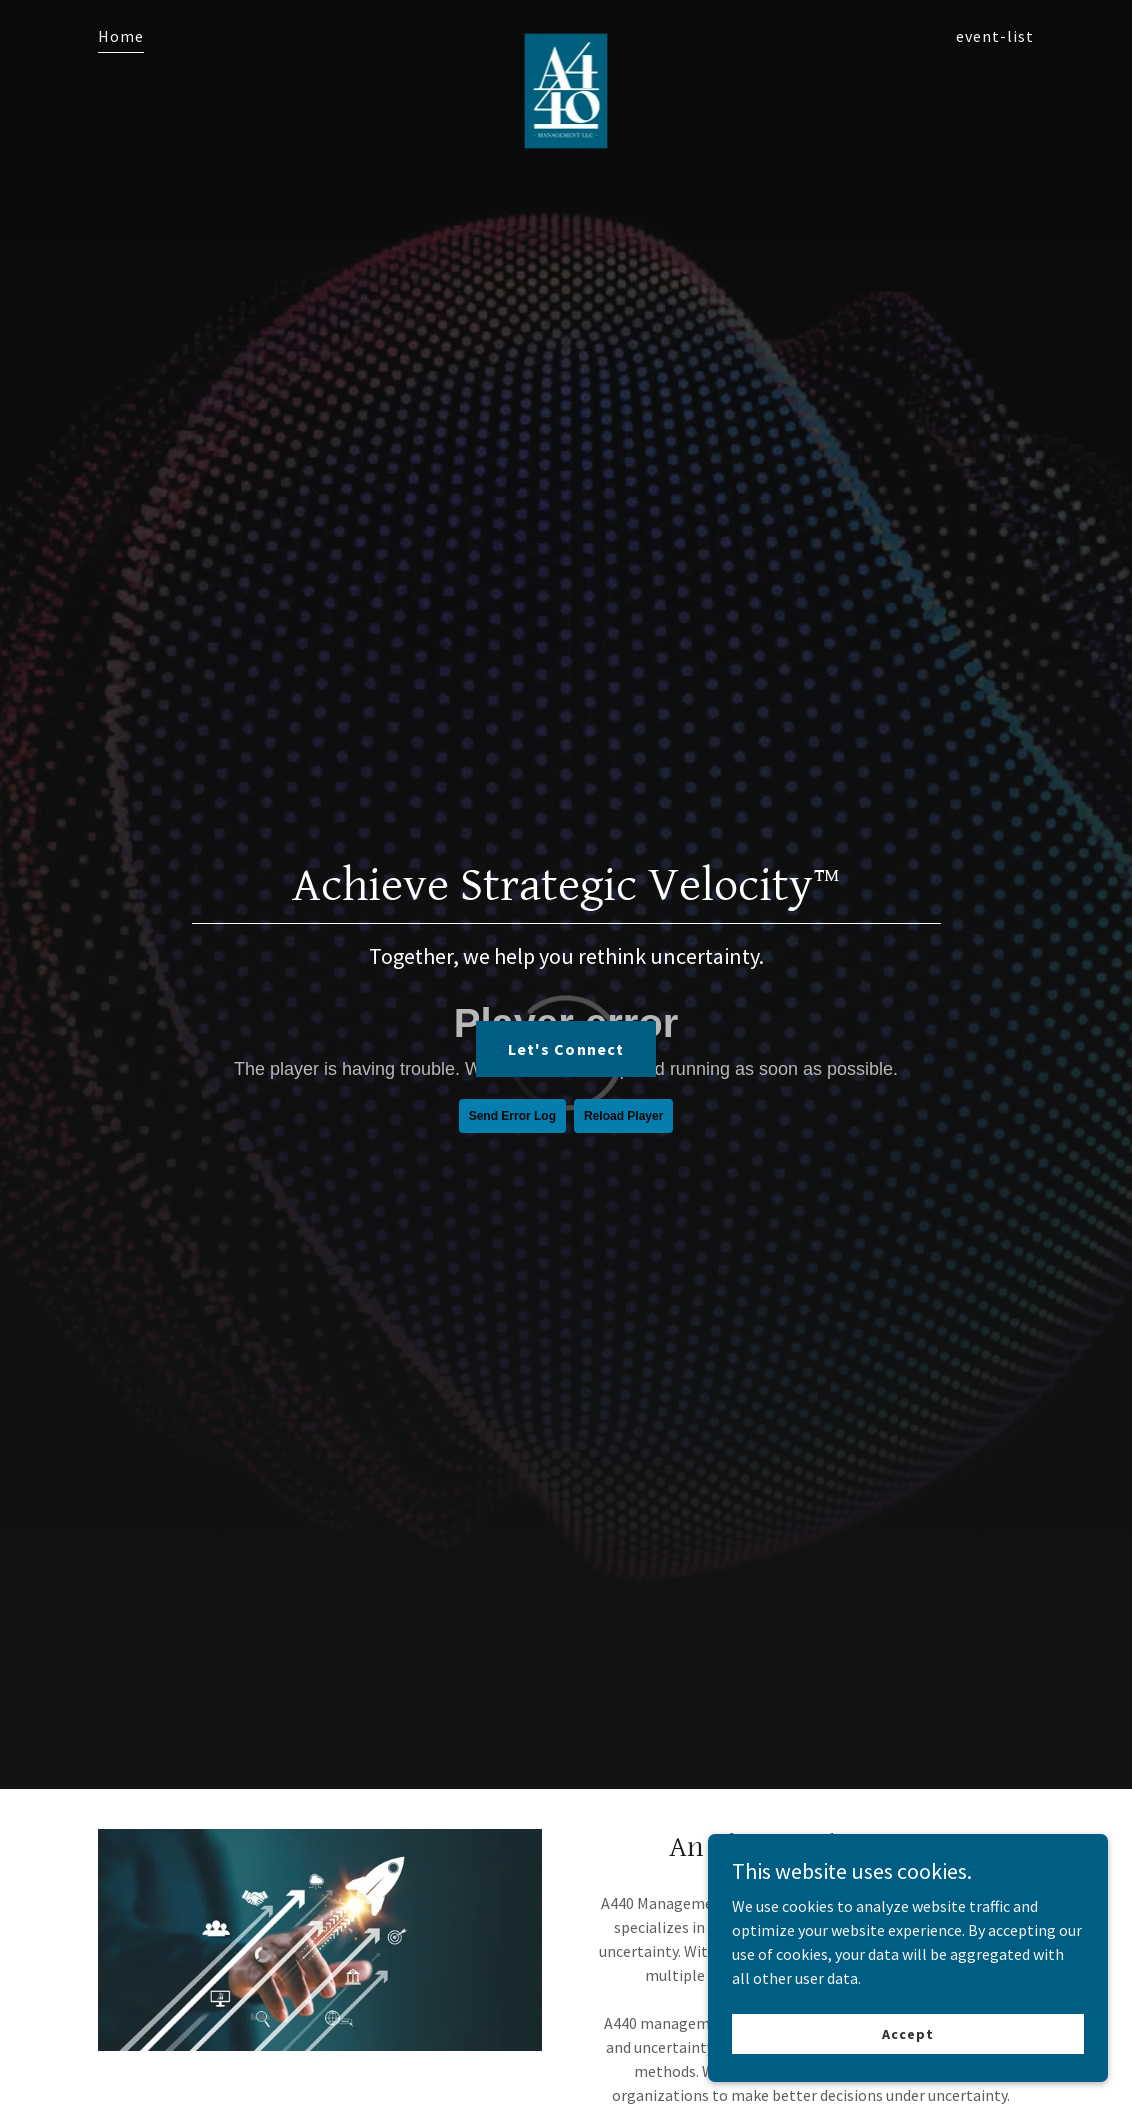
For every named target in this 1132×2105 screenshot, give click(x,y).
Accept (907, 2033)
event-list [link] (995, 36)
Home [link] (121, 36)
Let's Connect (565, 1049)
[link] (566, 32)
